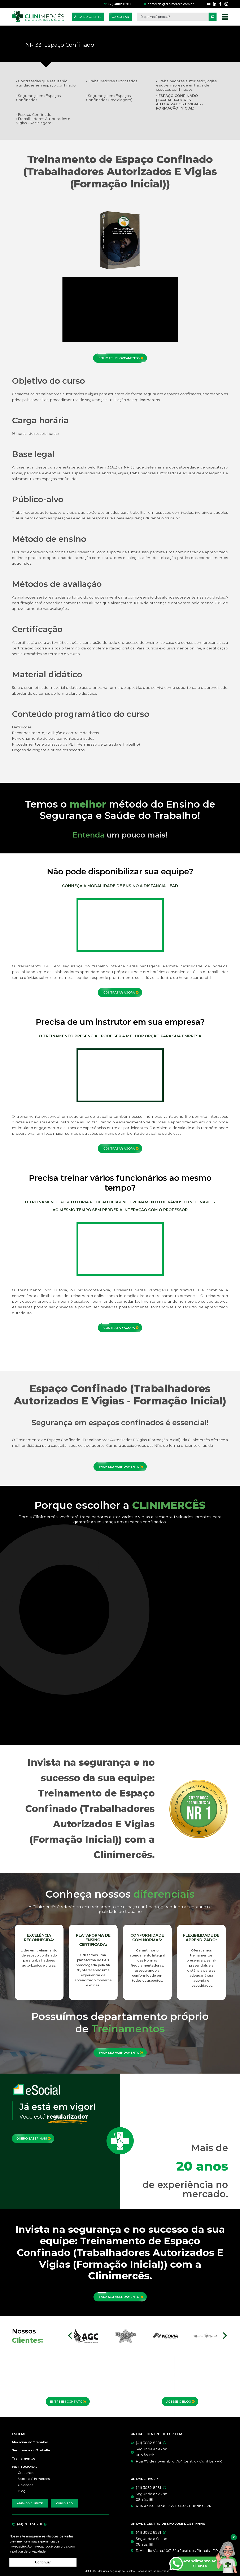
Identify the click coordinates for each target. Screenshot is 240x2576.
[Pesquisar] (213, 17)
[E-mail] (169, 4)
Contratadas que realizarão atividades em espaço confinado (46, 83)
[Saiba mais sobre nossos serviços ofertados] (58, 2442)
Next (231, 1962)
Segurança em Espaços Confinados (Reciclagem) (109, 98)
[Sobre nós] (59, 2479)
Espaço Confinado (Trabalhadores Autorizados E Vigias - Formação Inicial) (179, 102)
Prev (70, 2335)
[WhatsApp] (179, 2443)
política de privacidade (28, 2551)
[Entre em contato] (68, 2401)
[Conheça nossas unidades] (59, 2485)
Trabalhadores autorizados (112, 81)
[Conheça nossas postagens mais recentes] (180, 2401)
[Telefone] (60, 2524)
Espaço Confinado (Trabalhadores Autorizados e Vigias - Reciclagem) (43, 118)
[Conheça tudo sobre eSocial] (58, 2434)
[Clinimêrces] (38, 16)
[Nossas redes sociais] (208, 4)
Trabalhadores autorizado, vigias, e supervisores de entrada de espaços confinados (186, 85)
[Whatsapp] (117, 4)
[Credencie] (59, 2473)
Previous (9, 1962)
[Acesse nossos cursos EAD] (64, 2503)
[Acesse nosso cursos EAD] (120, 17)
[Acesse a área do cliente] (88, 17)
